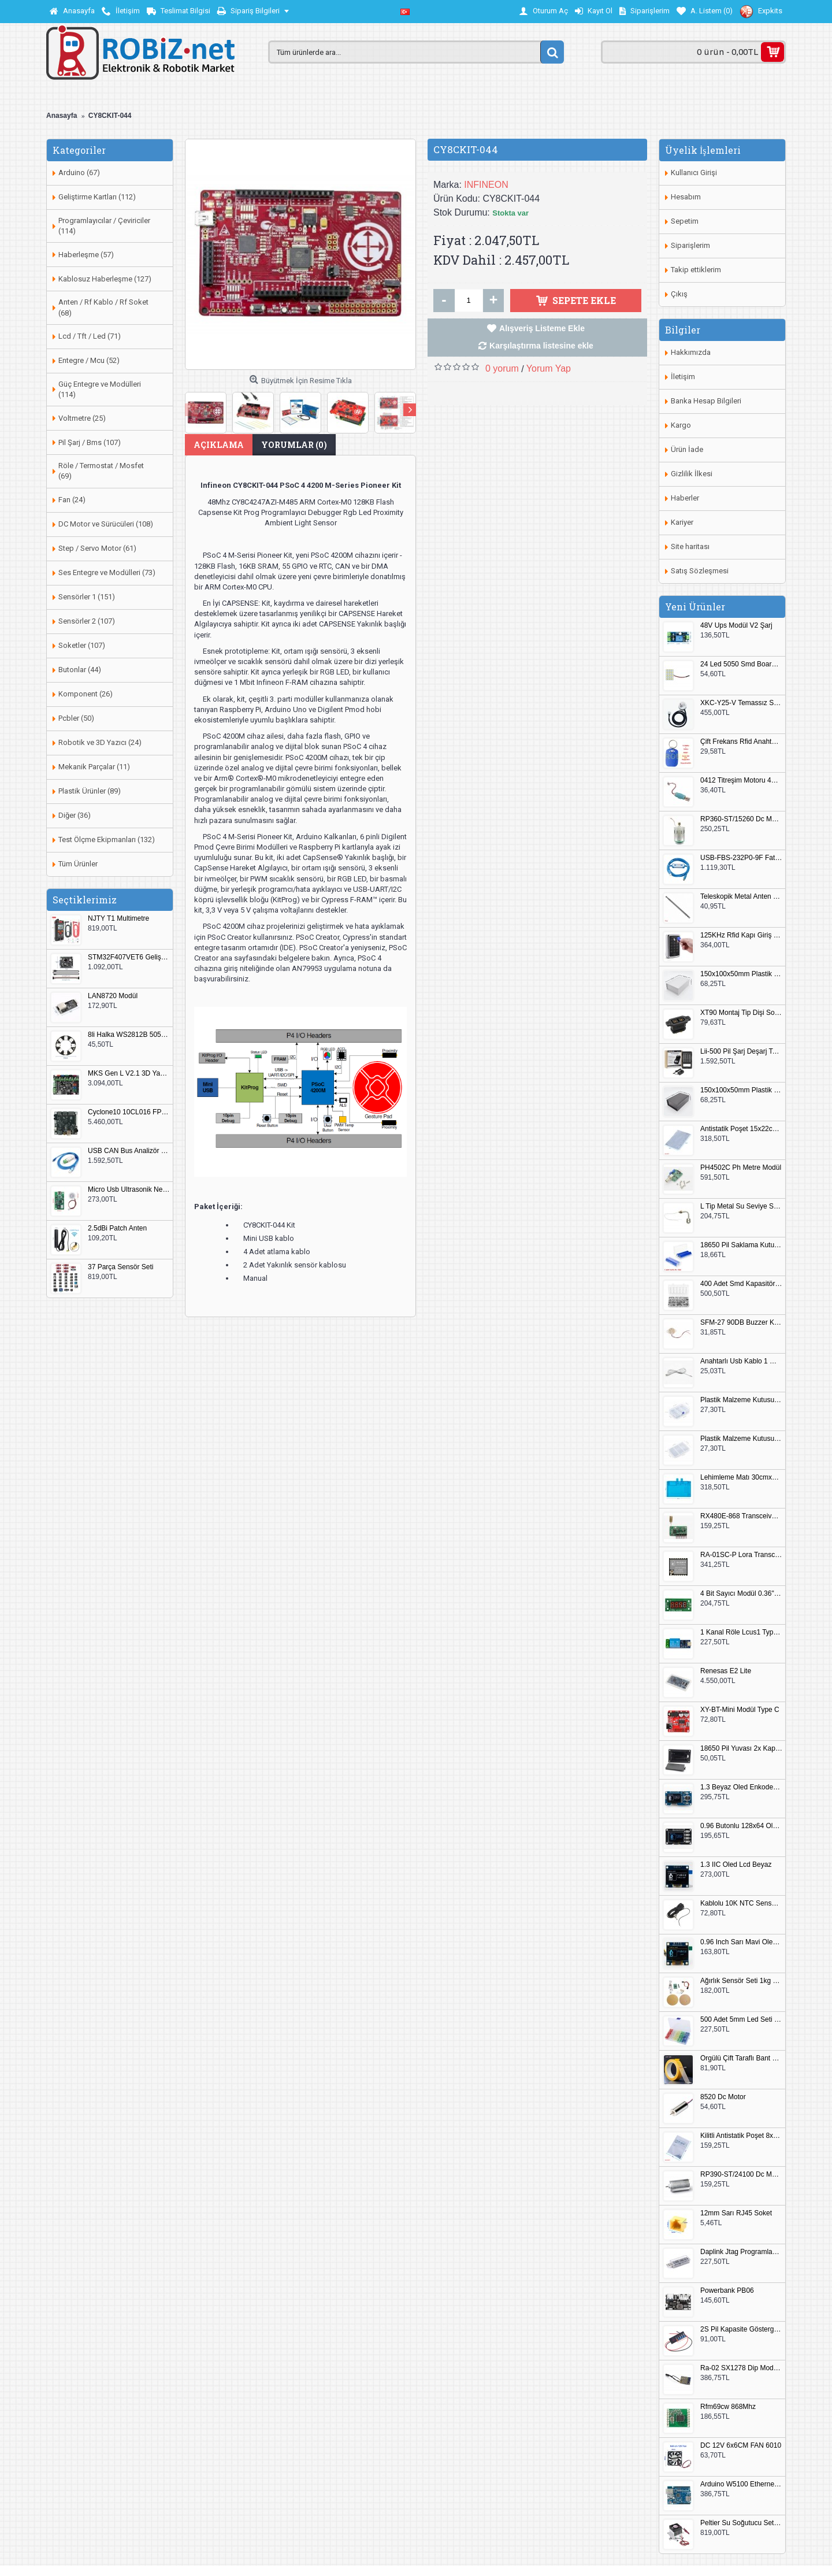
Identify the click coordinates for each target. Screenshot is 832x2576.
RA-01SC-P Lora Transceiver (741, 1555)
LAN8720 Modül (113, 996)
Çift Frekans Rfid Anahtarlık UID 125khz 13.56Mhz (741, 742)
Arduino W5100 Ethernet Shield (741, 2484)
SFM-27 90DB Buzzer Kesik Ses (741, 1322)
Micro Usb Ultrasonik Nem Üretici (129, 1190)
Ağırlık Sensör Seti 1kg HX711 (741, 1981)
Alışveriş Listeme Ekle (542, 328)
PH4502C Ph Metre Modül (740, 1168)
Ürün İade (687, 449)
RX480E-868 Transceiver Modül (741, 1516)
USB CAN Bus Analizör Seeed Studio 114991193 (129, 1151)
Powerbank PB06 (727, 2291)
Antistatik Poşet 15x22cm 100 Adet (741, 1129)
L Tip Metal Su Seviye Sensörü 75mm (741, 1206)
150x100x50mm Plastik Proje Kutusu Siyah (741, 1090)
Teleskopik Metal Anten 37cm (741, 896)
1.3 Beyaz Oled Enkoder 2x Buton (741, 1787)
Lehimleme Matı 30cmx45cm (741, 1477)
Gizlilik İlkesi (691, 473)
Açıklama (219, 444)
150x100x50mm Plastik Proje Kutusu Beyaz (741, 974)
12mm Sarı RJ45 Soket (736, 2213)
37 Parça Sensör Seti (120, 1267)
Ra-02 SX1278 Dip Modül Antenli (741, 2368)
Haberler (685, 498)
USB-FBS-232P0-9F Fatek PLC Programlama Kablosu (741, 858)
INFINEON (486, 185)
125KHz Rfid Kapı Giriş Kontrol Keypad (741, 935)
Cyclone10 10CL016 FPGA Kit (129, 1112)
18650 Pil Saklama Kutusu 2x (741, 1245)
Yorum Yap (548, 368)
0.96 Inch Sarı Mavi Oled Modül (741, 1942)
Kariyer (682, 522)
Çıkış (679, 294)
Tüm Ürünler (78, 863)
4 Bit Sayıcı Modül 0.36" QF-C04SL (741, 1594)
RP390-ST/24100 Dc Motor (741, 2174)
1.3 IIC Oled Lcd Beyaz (735, 1865)
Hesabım (686, 196)
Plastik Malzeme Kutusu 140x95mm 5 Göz (741, 1400)
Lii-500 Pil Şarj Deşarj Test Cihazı (741, 1051)
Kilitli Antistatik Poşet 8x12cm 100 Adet (741, 2136)
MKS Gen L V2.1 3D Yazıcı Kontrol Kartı (129, 1073)
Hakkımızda (691, 352)
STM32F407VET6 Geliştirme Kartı (129, 957)
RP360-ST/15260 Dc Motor (741, 819)
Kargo (681, 425)
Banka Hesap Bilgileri (706, 400)
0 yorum (502, 368)
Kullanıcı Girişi (694, 172)
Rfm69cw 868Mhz (728, 2407)
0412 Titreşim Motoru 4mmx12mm (741, 780)
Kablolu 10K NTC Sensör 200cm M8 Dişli (741, 1903)
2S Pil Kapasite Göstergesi (741, 2329)
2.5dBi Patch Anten (117, 1228)
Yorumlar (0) (294, 444)
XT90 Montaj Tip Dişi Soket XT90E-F (741, 1013)
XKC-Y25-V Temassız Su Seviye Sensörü (741, 703)
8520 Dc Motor (723, 2097)
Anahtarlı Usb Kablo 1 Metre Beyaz (741, 1361)
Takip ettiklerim (696, 269)
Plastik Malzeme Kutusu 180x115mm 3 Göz (741, 1439)
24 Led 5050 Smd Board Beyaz (741, 664)
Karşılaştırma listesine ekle (541, 345)
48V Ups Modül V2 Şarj (736, 625)
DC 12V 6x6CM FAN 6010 (740, 2445)
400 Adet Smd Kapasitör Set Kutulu (741, 1284)
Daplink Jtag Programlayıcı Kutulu (741, 2252)
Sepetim (685, 221)
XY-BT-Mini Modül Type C (739, 1710)
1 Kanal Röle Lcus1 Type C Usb (741, 1632)
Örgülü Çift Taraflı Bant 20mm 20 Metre (741, 2058)
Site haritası (690, 546)
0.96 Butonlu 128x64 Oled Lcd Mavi (741, 1826)
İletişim (683, 376)
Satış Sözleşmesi (700, 570)
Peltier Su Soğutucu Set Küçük (741, 2523)
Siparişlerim (690, 245)
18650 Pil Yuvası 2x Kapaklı (741, 1748)
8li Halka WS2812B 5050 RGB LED (129, 1035)
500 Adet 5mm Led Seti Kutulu (741, 2019)
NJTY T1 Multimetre (118, 918)
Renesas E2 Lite (725, 1671)
